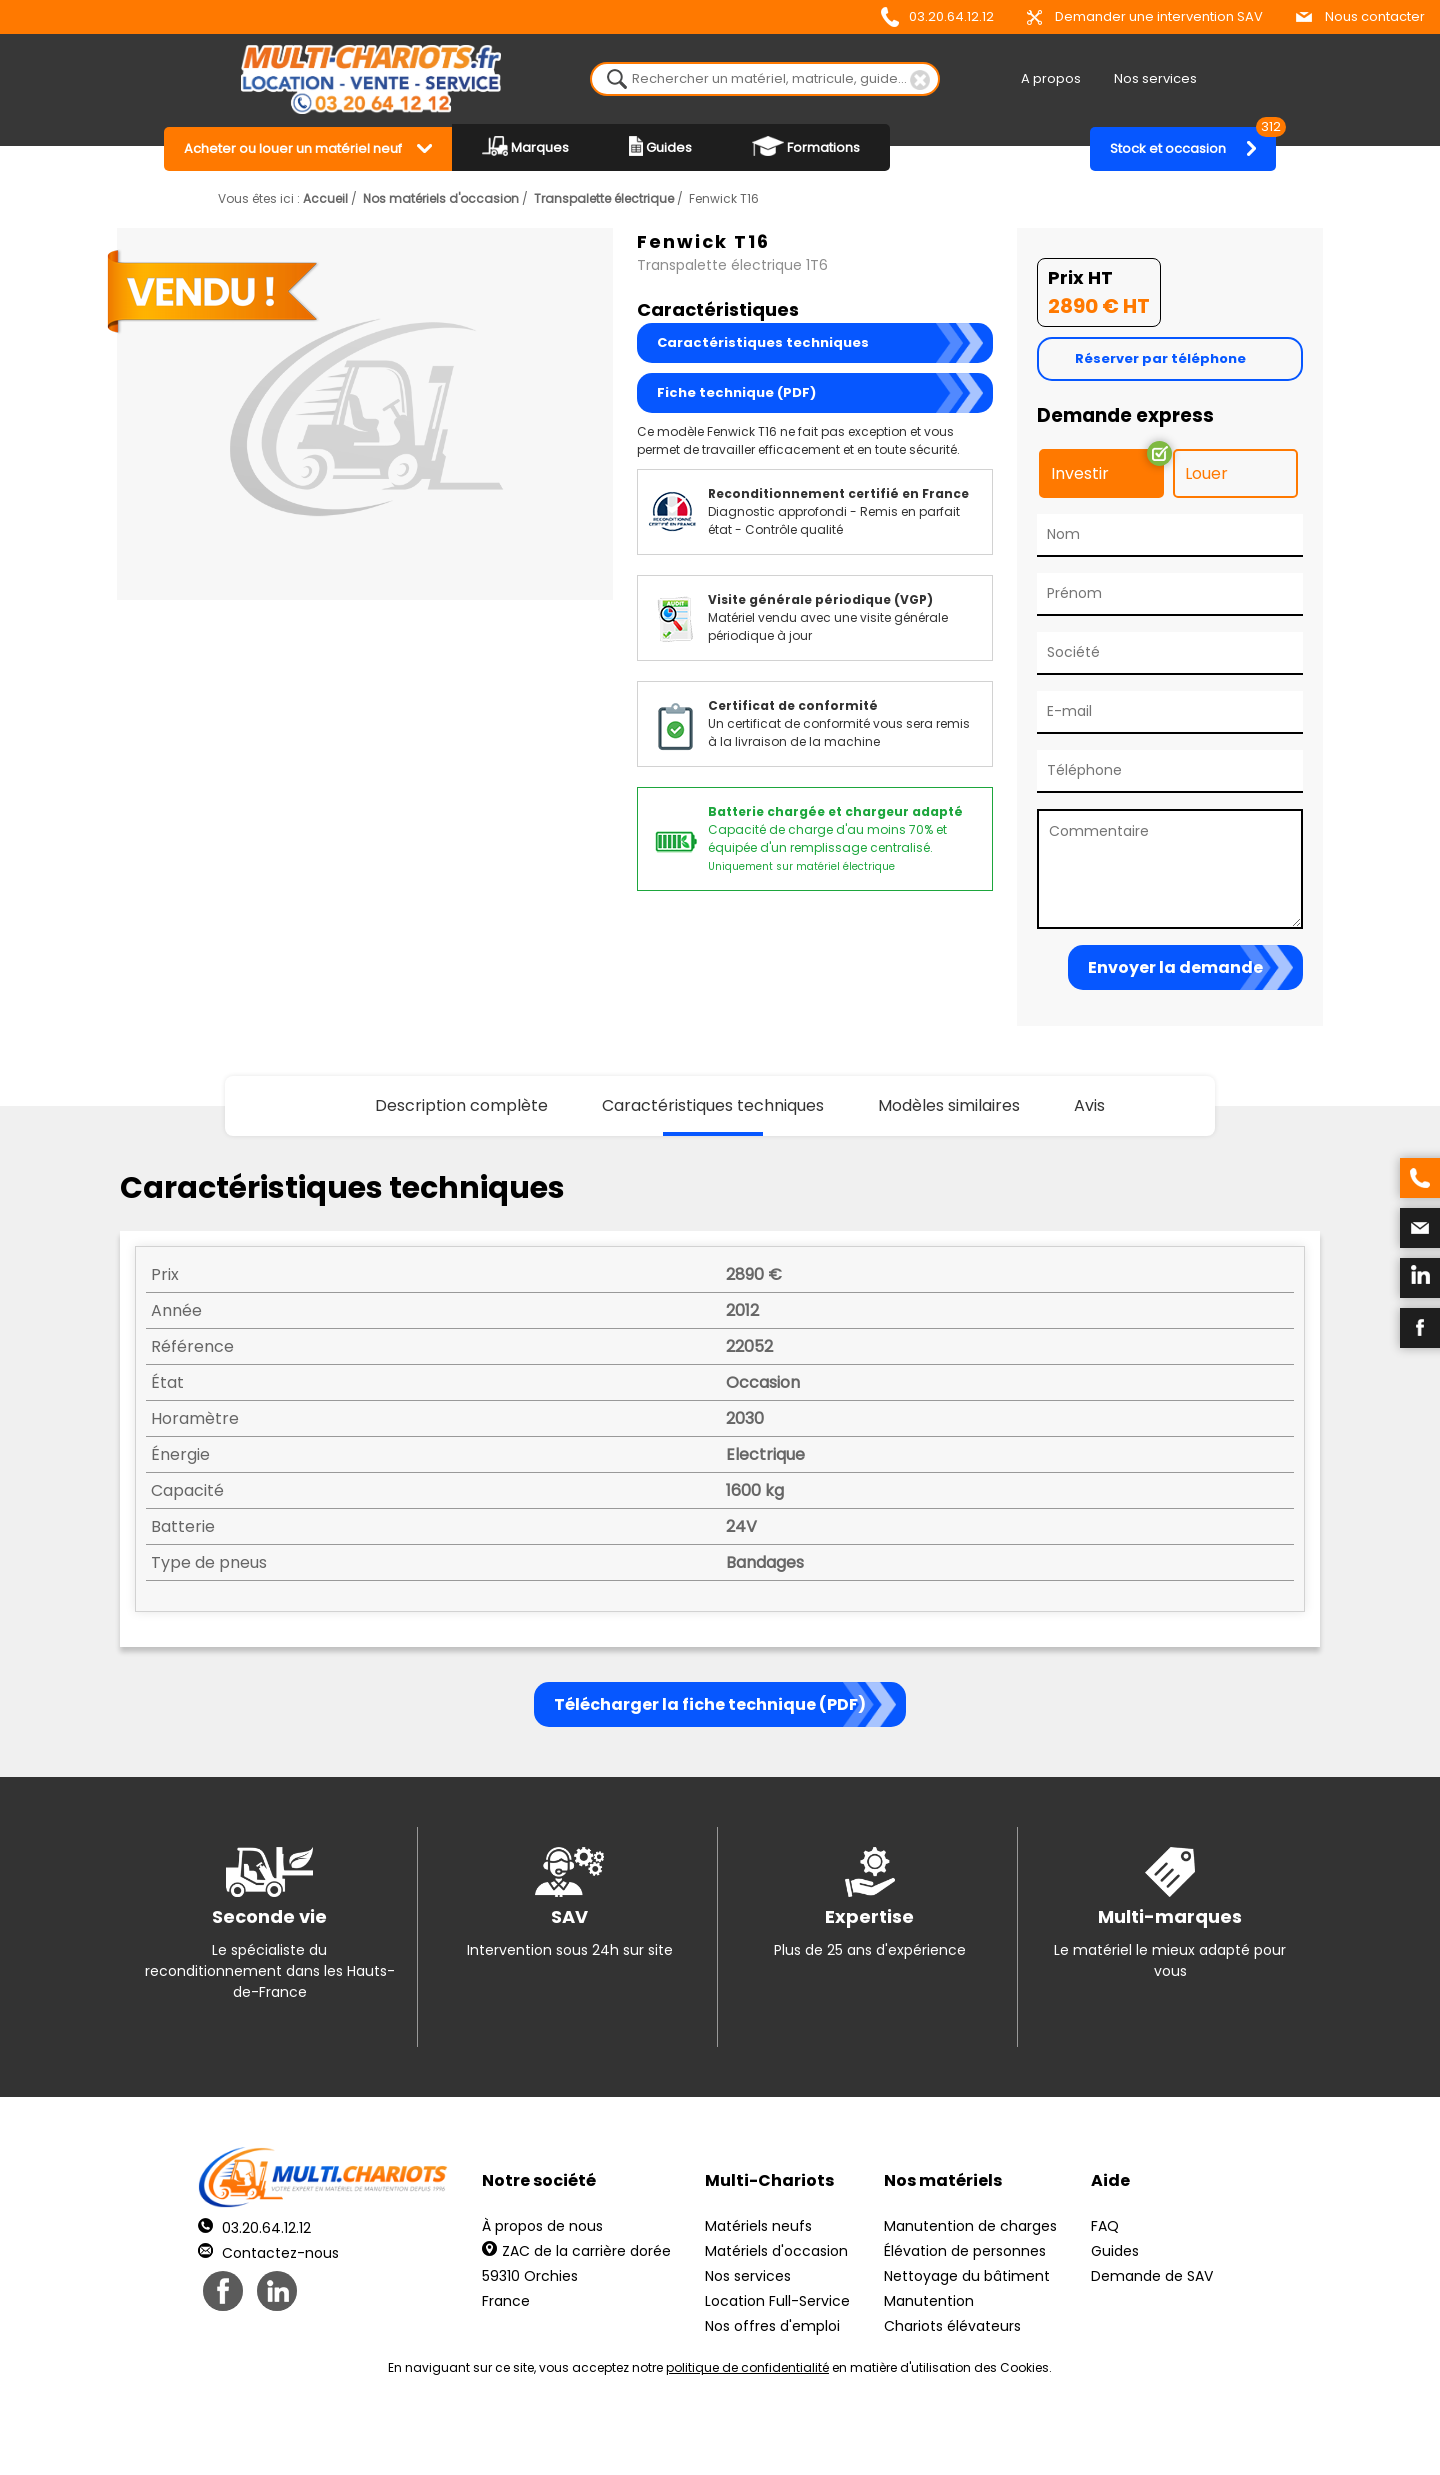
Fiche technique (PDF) (736, 392)
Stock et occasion (1193, 142)
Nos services (1155, 78)
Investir (1080, 473)
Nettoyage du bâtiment (967, 2276)
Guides (660, 146)
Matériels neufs (758, 2226)
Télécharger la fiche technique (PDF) (710, 1704)
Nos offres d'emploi (772, 2326)
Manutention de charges (970, 2226)
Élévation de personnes (965, 2251)
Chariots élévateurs (952, 2326)
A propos (1051, 78)
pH (1024, 2435)
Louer (1206, 473)
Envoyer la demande (1175, 967)
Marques (525, 146)
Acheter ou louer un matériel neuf (293, 148)
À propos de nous (542, 2226)
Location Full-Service (777, 2301)
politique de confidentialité (747, 2367)
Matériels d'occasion (776, 2251)
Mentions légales (714, 2435)
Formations (806, 146)
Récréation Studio (874, 2435)
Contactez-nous (268, 2253)
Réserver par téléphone (1160, 358)
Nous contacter (1360, 16)
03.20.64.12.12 (937, 17)
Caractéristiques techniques (763, 342)
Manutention (929, 2301)
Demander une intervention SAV (1145, 16)
